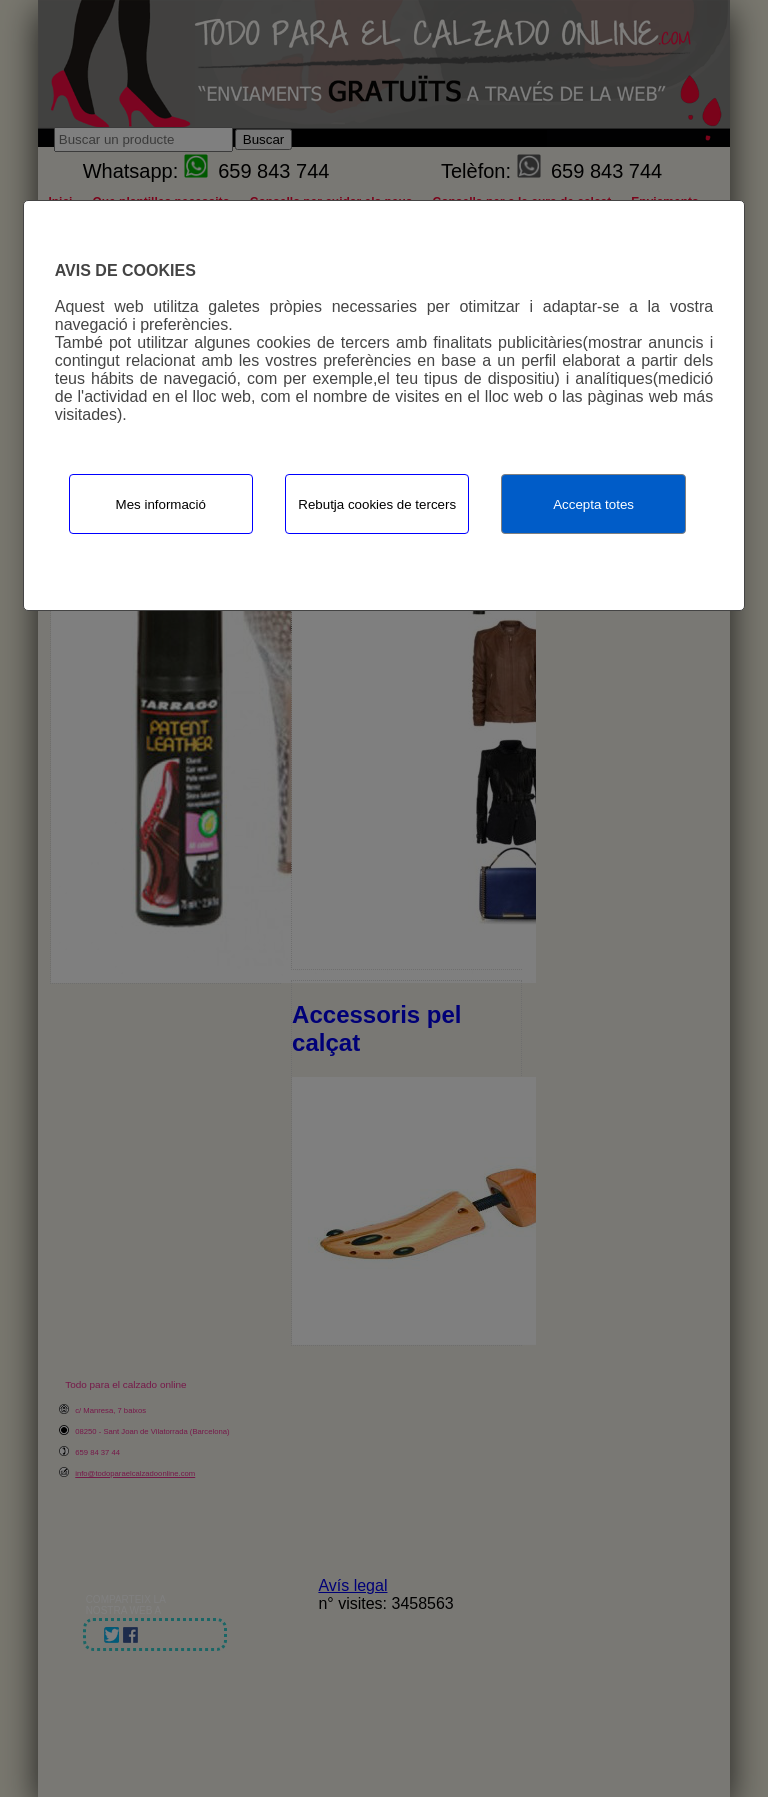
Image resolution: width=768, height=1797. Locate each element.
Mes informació (161, 504)
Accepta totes (593, 504)
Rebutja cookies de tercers (377, 504)
